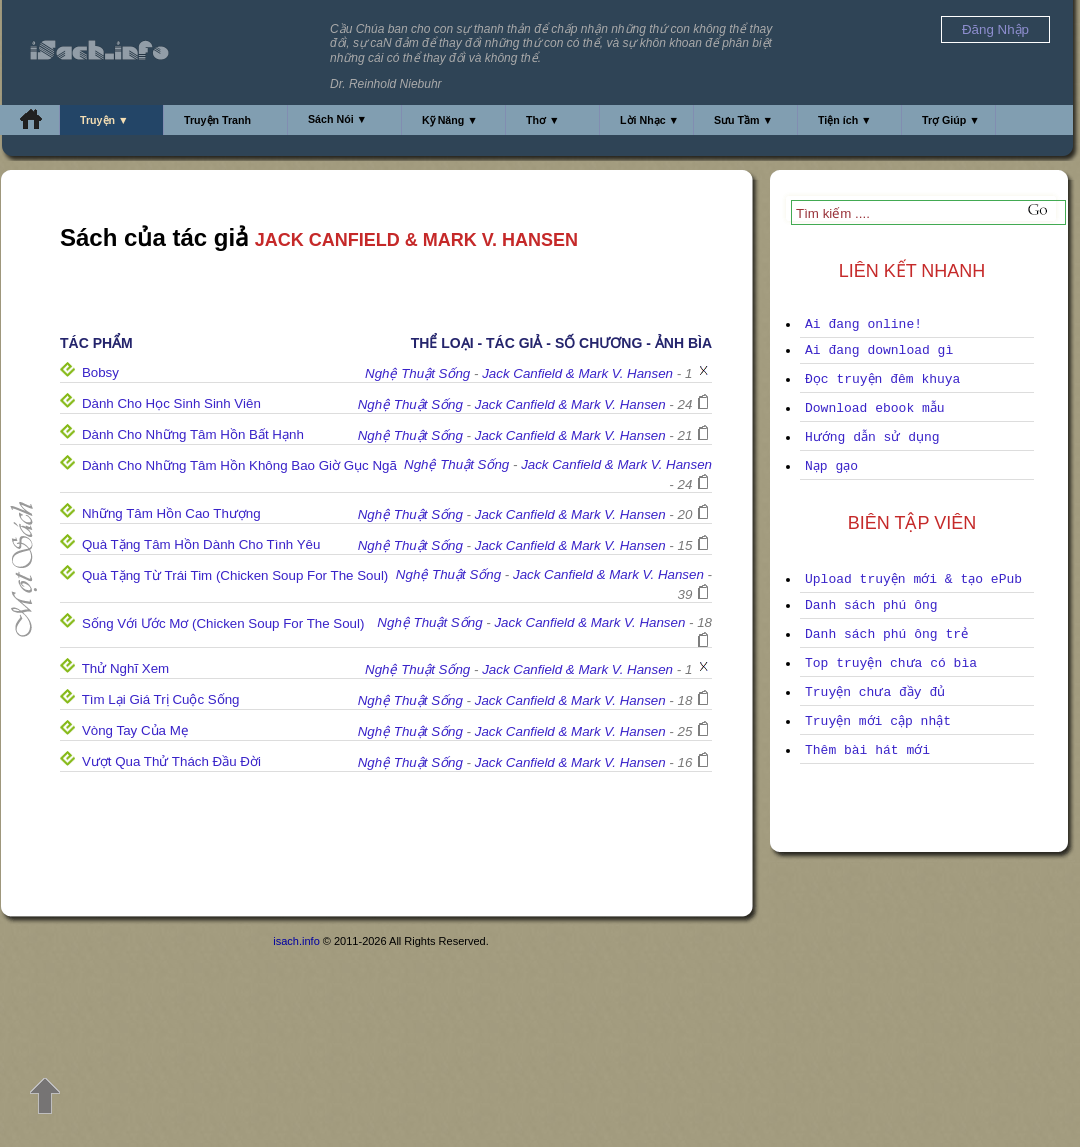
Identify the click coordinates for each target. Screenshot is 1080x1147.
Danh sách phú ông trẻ (886, 634)
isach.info (296, 941)
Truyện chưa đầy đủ (875, 692)
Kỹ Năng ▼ (450, 120)
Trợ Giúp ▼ (951, 120)
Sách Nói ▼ (337, 119)
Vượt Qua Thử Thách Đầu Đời (171, 761)
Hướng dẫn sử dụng (872, 437)
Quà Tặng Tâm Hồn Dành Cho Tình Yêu (201, 544)
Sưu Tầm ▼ (743, 120)
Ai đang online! (863, 324)
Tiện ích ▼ (845, 120)
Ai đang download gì (879, 350)
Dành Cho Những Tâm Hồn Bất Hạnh (193, 434)
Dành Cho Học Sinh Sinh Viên (171, 403)
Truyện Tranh (217, 120)
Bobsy (100, 372)
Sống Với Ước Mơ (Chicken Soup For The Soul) (223, 623)
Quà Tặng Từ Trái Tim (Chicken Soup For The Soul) (235, 575)
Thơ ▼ (543, 120)
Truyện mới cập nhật (878, 721)
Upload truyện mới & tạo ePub (913, 579)
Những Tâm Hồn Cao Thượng (171, 513)
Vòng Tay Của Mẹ (135, 730)
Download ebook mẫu (875, 408)
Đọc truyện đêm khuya (882, 379)
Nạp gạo (831, 466)
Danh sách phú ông (871, 605)
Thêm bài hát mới (867, 750)
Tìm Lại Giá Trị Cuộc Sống (161, 699)
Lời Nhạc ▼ (649, 120)
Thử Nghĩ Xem (126, 668)
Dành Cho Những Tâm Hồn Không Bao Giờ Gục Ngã (239, 465)
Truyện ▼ (104, 120)
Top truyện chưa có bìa (891, 663)
